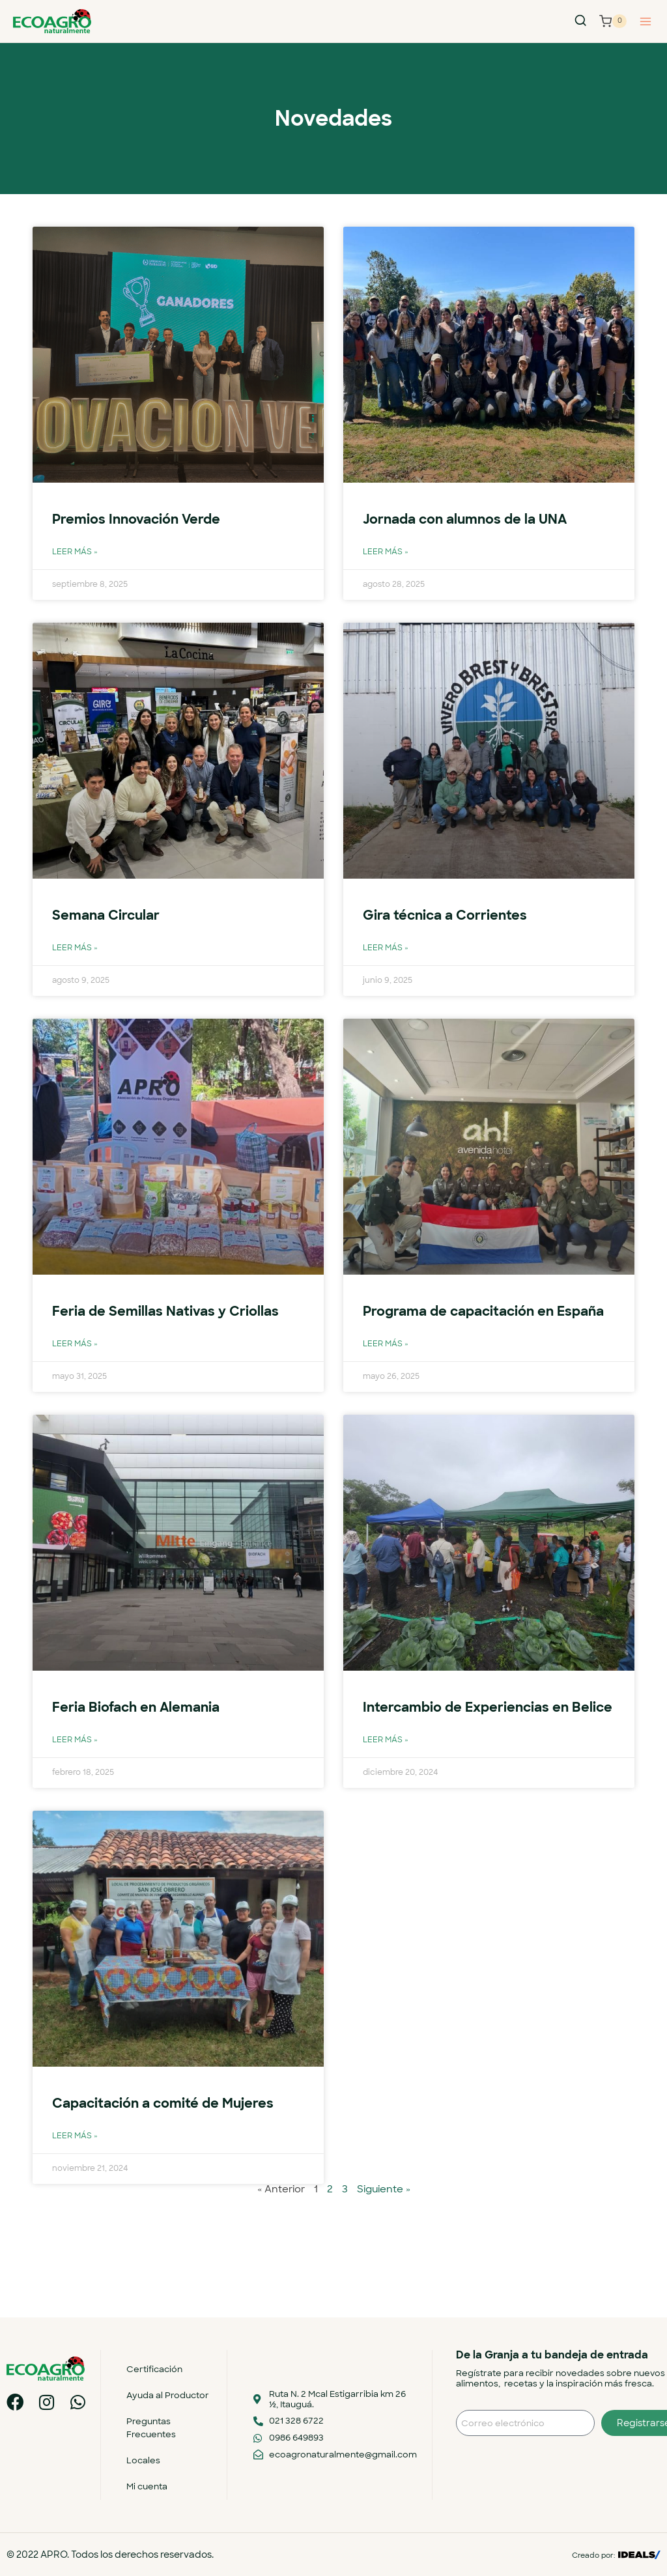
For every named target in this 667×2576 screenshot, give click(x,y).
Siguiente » (383, 2228)
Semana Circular (108, 915)
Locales (147, 2460)
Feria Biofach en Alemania (139, 1727)
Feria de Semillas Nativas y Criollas (168, 1311)
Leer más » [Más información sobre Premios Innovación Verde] (75, 552)
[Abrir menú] (645, 21)
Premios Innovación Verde (140, 519)
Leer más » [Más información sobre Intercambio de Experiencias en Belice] (385, 1780)
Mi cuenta (150, 2486)
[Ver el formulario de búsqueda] (580, 20)
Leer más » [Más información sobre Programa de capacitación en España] (385, 1364)
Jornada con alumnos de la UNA (470, 519)
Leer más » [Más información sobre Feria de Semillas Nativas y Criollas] (75, 1343)
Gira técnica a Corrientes (447, 915)
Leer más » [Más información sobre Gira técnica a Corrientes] (385, 948)
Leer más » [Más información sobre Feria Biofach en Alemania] (75, 1759)
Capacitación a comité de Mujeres (167, 2143)
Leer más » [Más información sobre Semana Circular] (75, 948)
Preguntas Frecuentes (155, 2428)
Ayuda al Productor (171, 2395)
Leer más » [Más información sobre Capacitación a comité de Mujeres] (75, 2176)
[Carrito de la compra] (613, 21)
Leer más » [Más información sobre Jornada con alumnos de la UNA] (385, 552)
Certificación (158, 2369)
